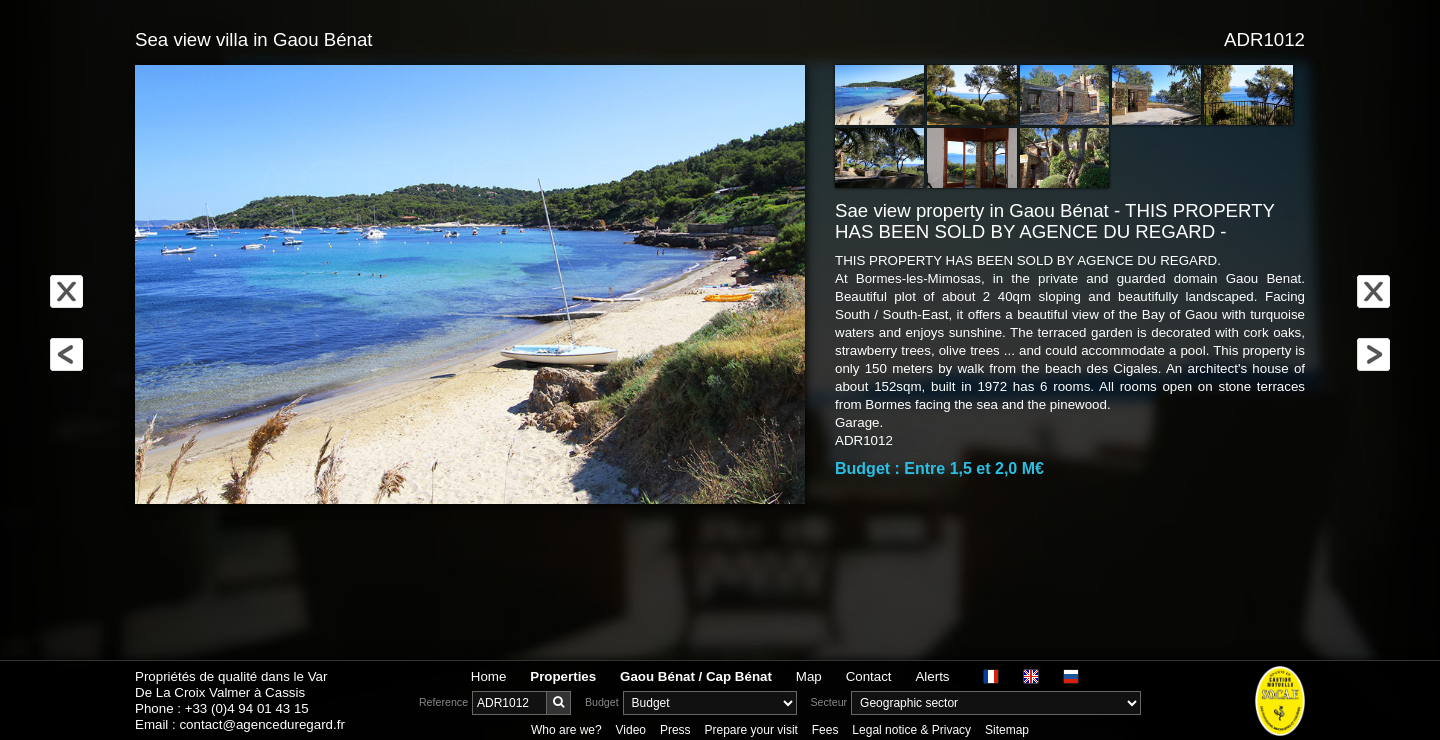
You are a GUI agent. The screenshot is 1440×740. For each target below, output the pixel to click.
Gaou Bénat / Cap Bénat (696, 676)
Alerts (932, 676)
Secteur (828, 702)
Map (809, 676)
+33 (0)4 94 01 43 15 (247, 708)
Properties (563, 676)
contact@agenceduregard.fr (261, 724)
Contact (869, 676)
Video (631, 730)
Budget (602, 702)
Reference (443, 702)
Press (675, 730)
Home (489, 676)
